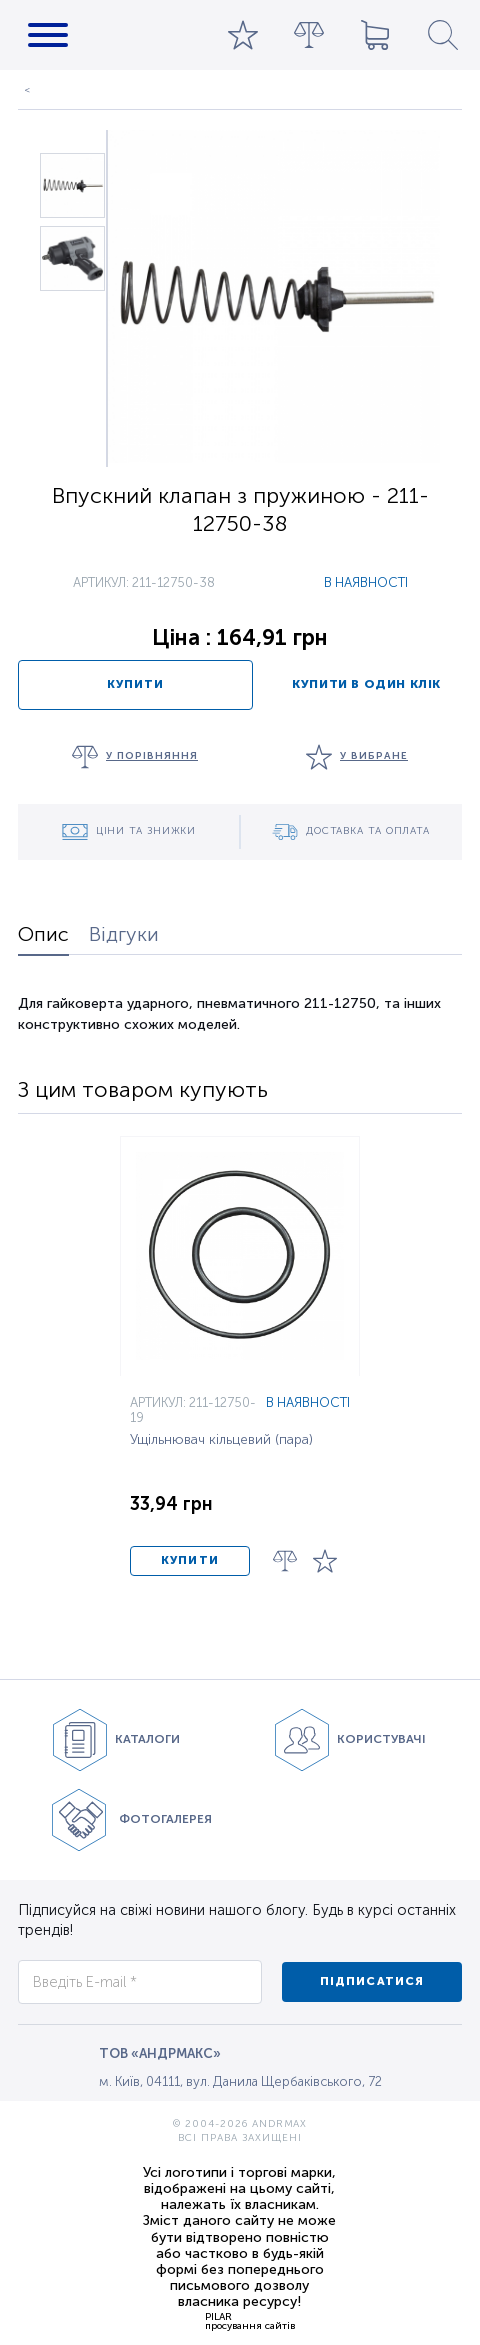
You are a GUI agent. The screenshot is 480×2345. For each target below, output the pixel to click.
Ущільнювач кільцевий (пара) (221, 1440)
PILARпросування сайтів (250, 2321)
